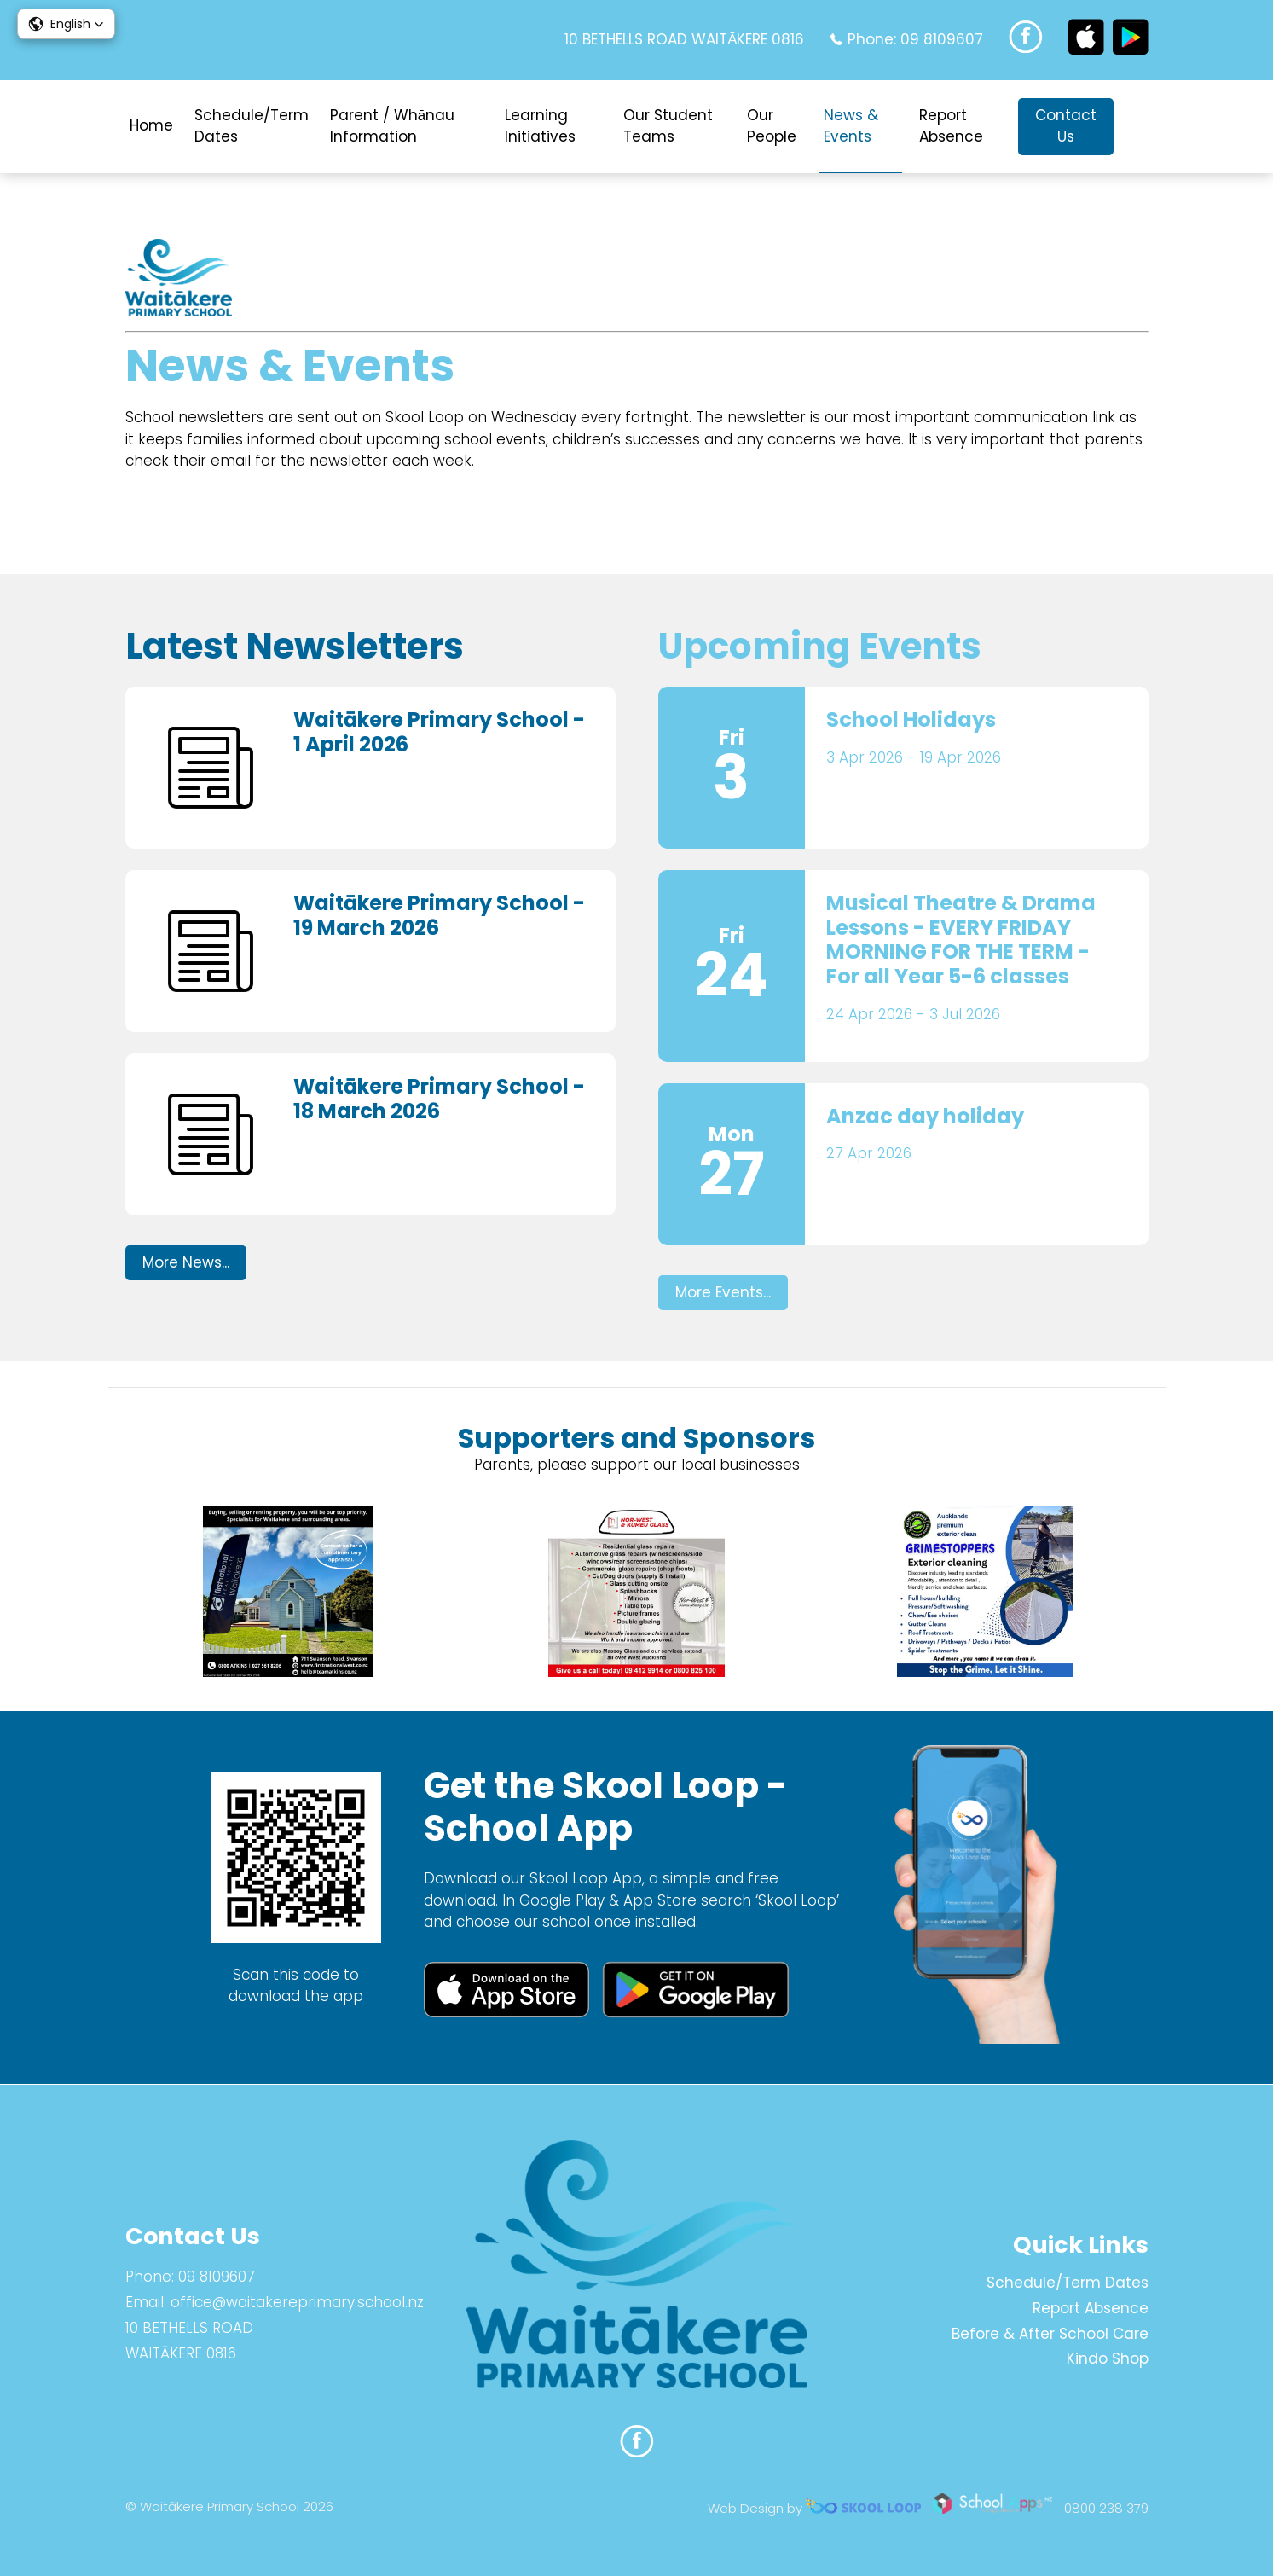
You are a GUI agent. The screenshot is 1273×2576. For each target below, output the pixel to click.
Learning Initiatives (540, 126)
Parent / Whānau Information (392, 126)
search (1140, 127)
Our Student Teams (668, 126)
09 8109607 (941, 39)
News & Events (851, 126)
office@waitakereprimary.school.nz (297, 2302)
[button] (66, 24)
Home (151, 125)
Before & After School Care (1050, 2334)
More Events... (723, 1292)
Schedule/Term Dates (251, 126)
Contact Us (1066, 126)
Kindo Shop (1108, 2358)
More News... (185, 1262)
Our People (771, 126)
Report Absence (951, 126)
